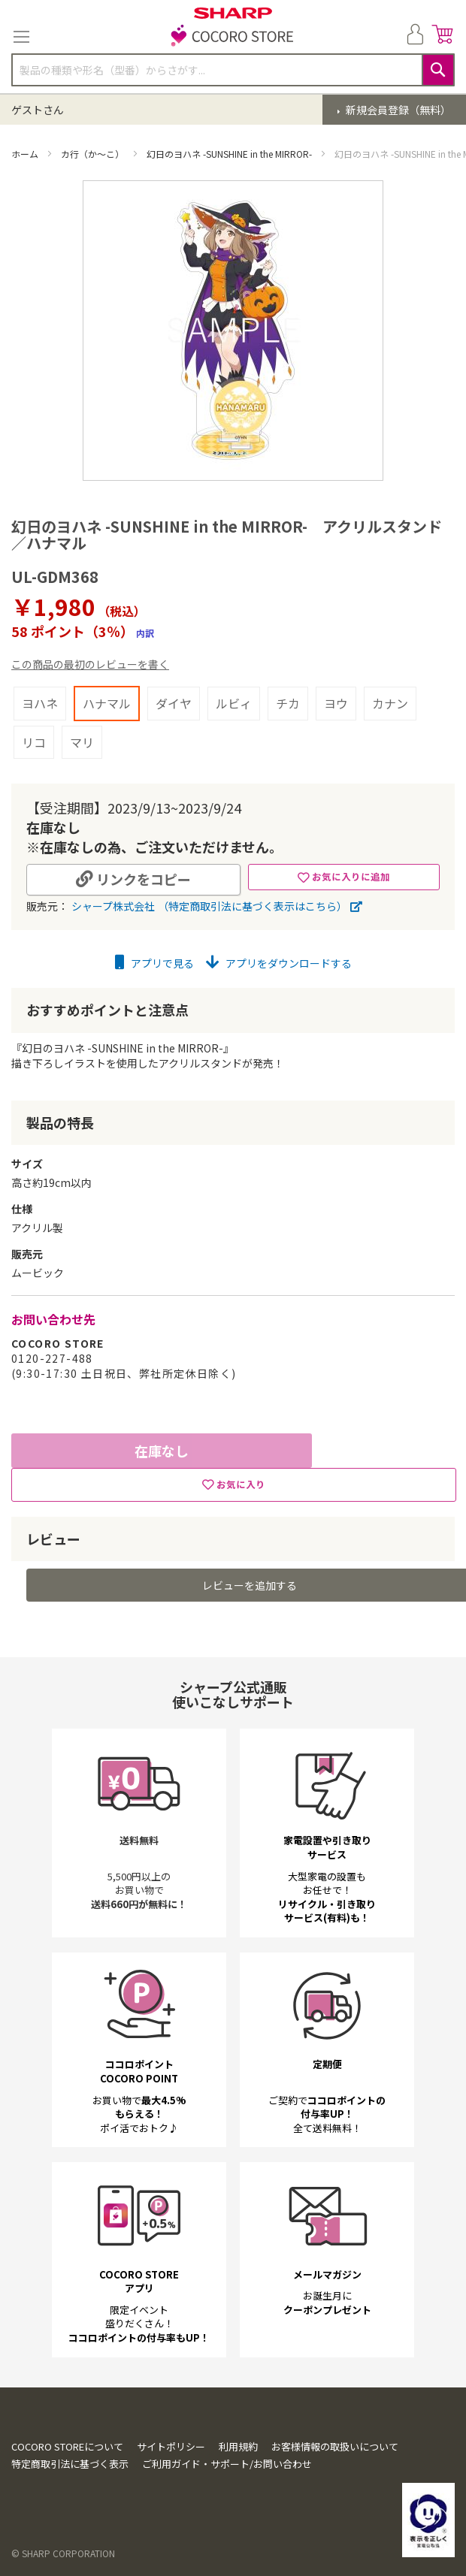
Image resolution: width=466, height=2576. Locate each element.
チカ (288, 703)
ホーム (26, 153)
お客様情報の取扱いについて (334, 2446)
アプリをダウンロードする (279, 963)
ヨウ (336, 703)
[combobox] (233, 69)
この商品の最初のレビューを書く (90, 664)
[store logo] (233, 36)
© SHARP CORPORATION (63, 2553)
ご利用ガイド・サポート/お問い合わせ (227, 2464)
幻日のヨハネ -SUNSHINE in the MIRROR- (230, 153)
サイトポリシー (171, 2446)
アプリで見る (154, 963)
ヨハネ (40, 703)
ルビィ (234, 703)
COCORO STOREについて (67, 2446)
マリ (82, 742)
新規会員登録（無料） (397, 109)
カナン (390, 703)
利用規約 (238, 2446)
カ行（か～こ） (93, 153)
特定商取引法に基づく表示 (70, 2464)
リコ (34, 742)
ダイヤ (174, 703)
